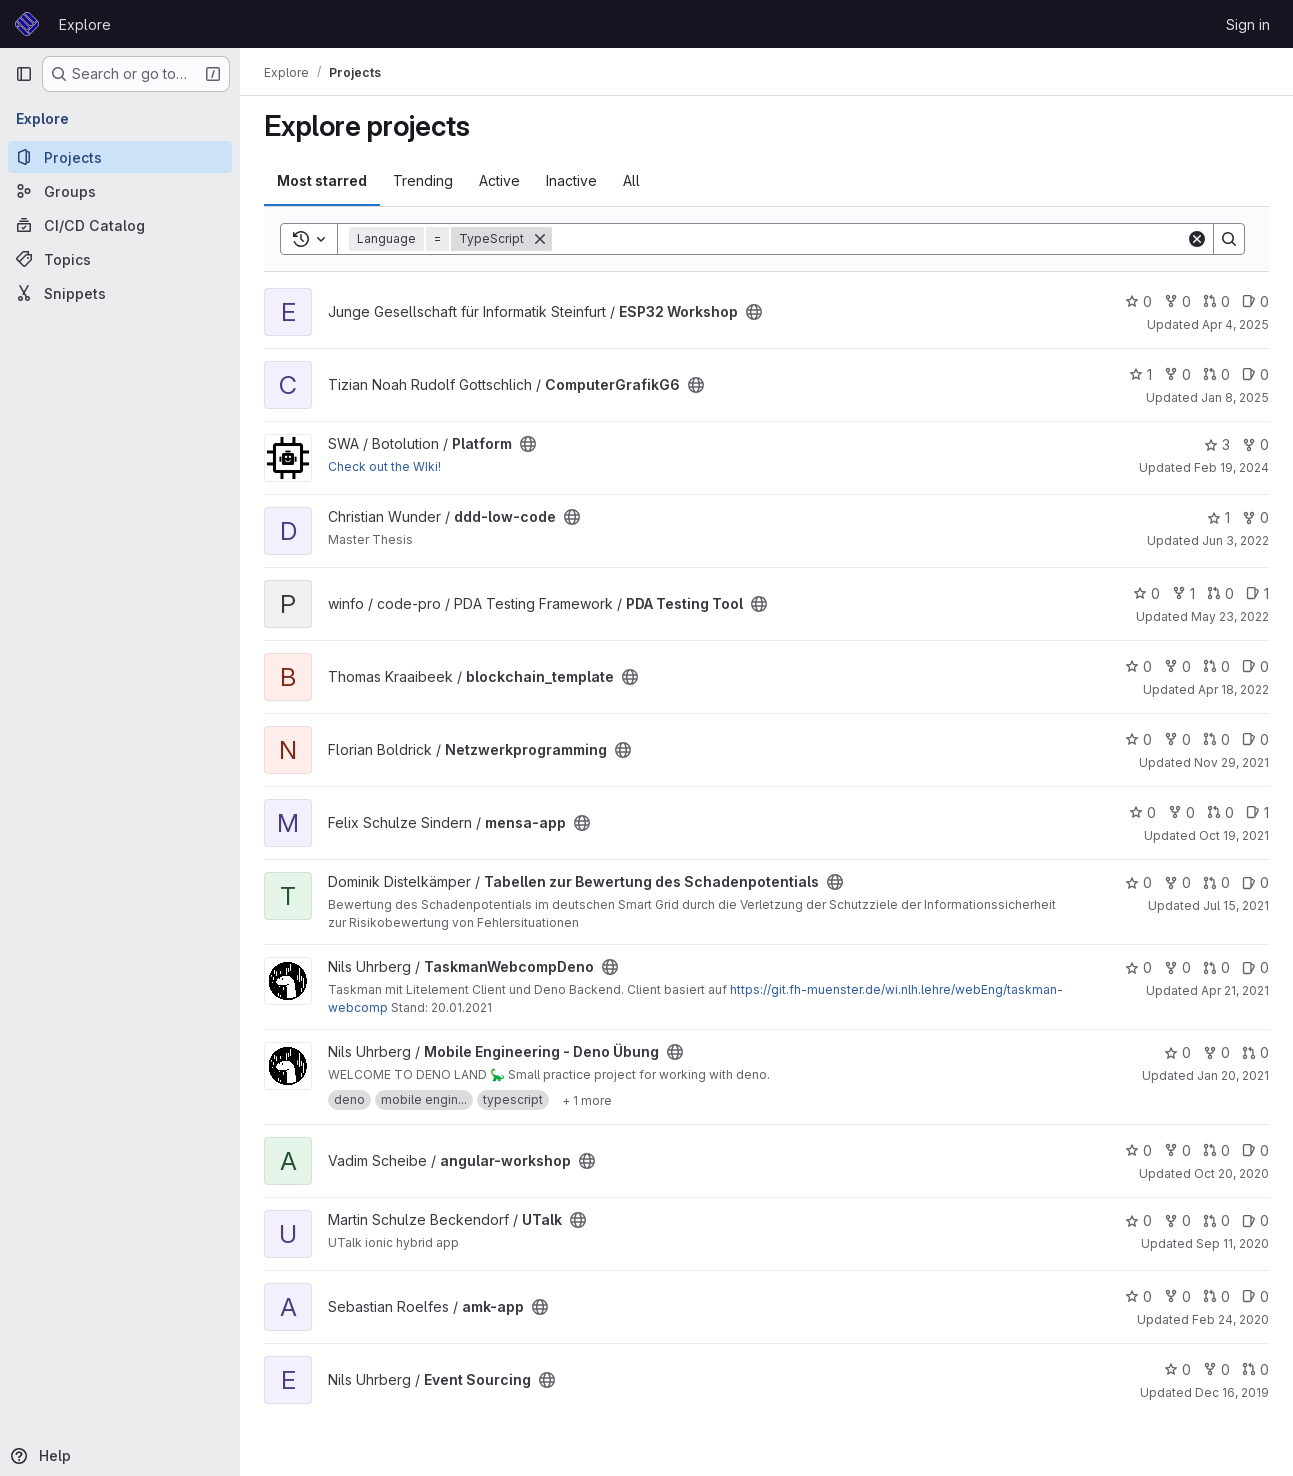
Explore (85, 24)
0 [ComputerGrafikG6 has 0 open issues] (1255, 374)
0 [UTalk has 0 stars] (1138, 1220)
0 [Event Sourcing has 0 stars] (1177, 1369)
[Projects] (120, 157)
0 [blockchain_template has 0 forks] (1177, 666)
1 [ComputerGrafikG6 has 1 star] (1140, 374)
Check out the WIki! (384, 466)
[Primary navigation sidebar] (24, 74)
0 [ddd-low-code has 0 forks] (1255, 517)
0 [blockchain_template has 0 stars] (1138, 666)
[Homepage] (27, 24)
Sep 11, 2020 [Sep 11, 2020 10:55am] (1232, 1243)
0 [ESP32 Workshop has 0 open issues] (1255, 301)
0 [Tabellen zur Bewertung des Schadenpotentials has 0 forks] (1177, 882)
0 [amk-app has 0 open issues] (1255, 1296)
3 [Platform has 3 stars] (1217, 444)
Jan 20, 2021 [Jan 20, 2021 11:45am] (1233, 1075)
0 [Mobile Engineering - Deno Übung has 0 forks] (1216, 1052)
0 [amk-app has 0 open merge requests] (1216, 1296)
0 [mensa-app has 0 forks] (1181, 812)
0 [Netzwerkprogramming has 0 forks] (1177, 739)
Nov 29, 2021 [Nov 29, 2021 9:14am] (1231, 762)
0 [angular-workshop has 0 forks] (1177, 1150)
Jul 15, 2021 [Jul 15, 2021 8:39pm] (1236, 905)
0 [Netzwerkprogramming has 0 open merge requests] (1216, 739)
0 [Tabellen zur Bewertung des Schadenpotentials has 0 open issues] (1255, 882)
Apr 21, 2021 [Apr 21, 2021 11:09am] (1235, 990)
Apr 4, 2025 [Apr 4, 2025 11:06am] (1235, 324)
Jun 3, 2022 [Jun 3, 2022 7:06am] (1235, 540)
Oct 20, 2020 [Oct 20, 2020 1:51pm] (1231, 1173)
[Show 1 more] (587, 1100)
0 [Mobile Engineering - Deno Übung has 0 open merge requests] (1255, 1052)
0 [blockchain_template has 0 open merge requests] (1216, 666)
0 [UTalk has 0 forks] (1177, 1220)
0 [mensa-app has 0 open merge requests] (1220, 812)
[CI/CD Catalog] (120, 225)
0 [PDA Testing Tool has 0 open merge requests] (1220, 593)
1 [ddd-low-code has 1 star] (1218, 517)
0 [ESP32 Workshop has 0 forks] (1177, 301)
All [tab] (631, 180)
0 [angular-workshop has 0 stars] (1138, 1150)
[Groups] (120, 191)
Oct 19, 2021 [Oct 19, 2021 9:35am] (1234, 835)
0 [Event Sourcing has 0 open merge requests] (1255, 1369)
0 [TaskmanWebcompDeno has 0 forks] (1177, 967)
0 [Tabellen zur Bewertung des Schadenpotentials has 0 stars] (1138, 882)
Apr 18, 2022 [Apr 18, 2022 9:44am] (1233, 689)
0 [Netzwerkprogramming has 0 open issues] (1255, 739)
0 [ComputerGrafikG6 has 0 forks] (1177, 374)
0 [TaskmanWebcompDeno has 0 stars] (1138, 967)
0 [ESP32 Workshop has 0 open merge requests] (1216, 301)
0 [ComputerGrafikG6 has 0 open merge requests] (1216, 374)
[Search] (869, 239)
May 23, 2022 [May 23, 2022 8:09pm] (1230, 616)
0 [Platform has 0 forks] (1255, 444)
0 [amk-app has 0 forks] (1177, 1296)
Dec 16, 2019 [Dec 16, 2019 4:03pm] (1232, 1392)
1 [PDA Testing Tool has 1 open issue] (1257, 593)
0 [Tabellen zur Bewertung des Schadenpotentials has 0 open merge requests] (1216, 882)
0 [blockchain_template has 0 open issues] (1255, 666)
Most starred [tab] (322, 180)
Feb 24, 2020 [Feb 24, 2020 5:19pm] (1230, 1319)
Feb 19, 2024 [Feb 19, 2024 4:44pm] (1231, 467)
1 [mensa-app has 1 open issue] (1257, 812)
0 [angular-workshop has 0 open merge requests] (1216, 1150)
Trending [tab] (423, 180)
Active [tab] (499, 180)
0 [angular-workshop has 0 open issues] (1255, 1150)
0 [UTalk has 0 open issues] (1255, 1220)
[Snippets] (120, 293)
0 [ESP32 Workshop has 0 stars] (1138, 301)
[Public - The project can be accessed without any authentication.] (754, 312)
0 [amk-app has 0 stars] (1138, 1296)
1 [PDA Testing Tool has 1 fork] (1183, 593)
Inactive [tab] (571, 180)
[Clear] (1197, 239)
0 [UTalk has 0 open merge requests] (1216, 1220)
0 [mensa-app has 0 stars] (1142, 812)
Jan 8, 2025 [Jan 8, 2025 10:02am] (1235, 397)
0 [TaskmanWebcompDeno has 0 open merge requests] (1216, 967)
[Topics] (120, 259)
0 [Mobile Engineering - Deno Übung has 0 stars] (1177, 1052)
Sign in (1248, 24)
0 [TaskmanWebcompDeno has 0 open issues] (1255, 967)
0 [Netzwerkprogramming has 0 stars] (1138, 739)
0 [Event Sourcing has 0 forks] (1216, 1369)
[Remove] (540, 239)
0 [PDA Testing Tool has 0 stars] (1146, 593)
